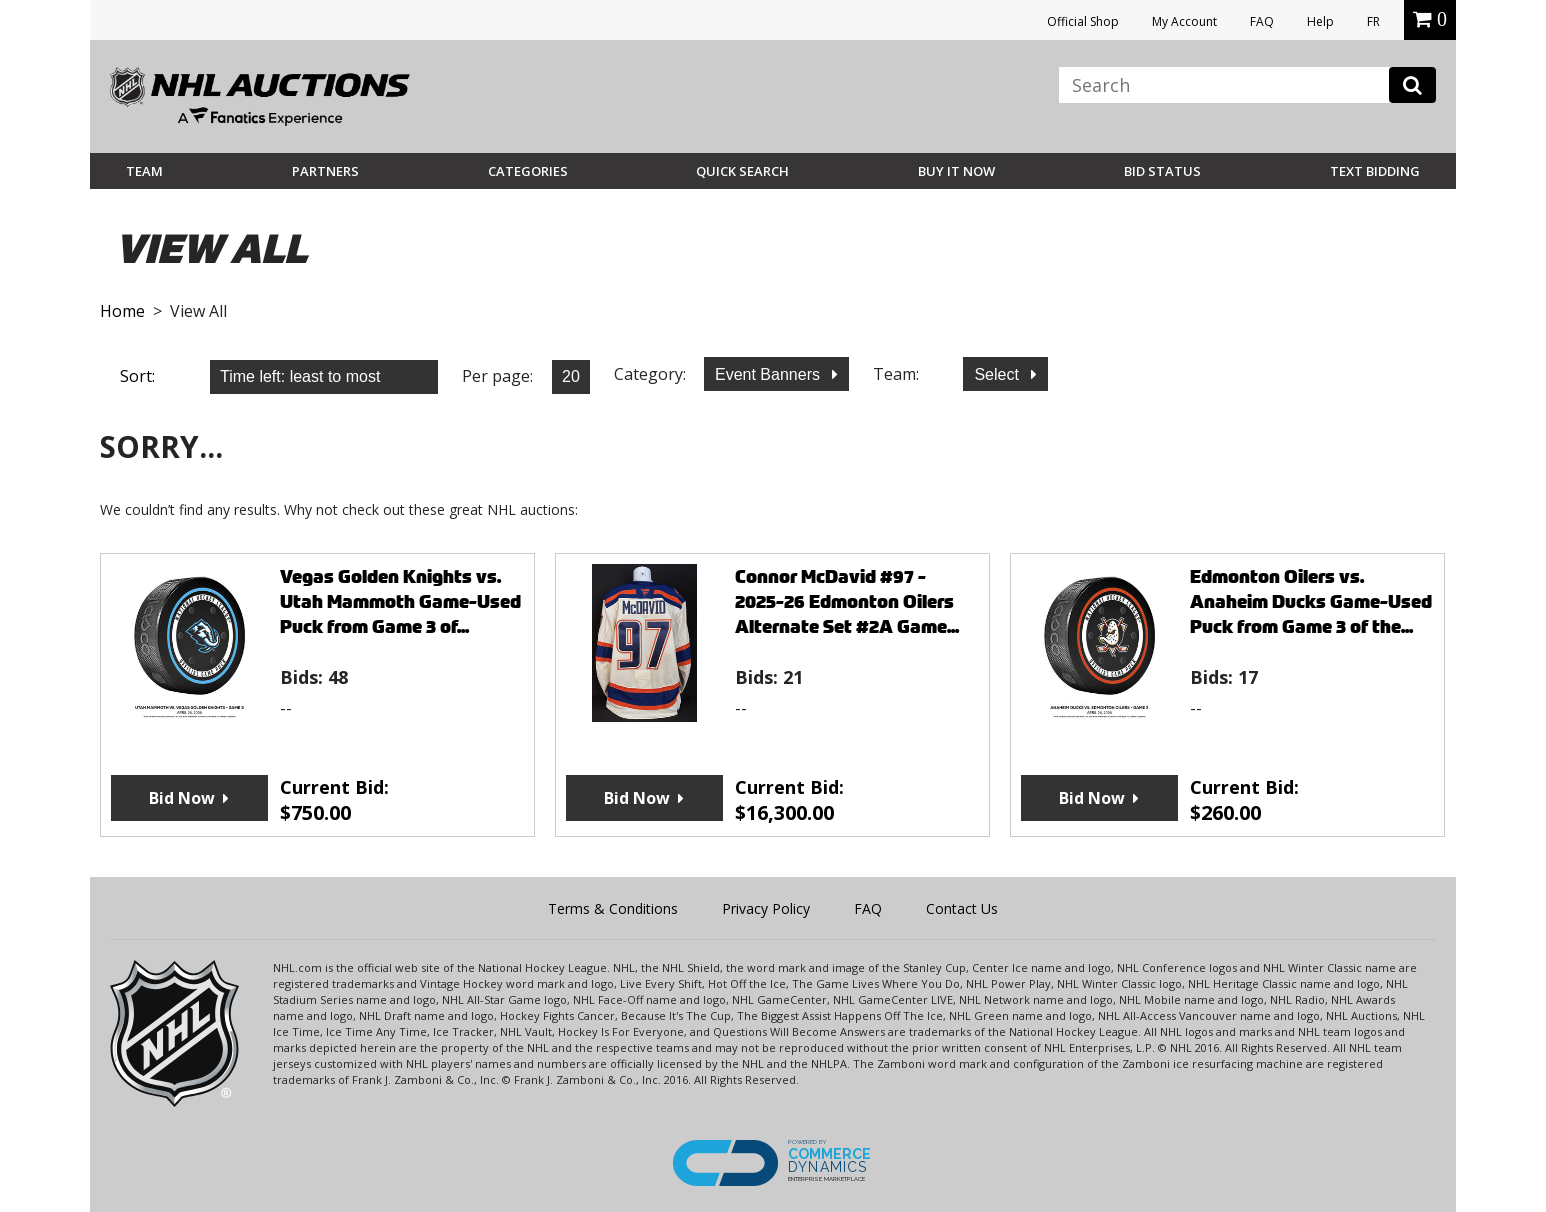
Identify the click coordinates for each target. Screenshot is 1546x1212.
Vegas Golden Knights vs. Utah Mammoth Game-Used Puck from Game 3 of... (400, 601)
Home (122, 311)
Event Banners (769, 374)
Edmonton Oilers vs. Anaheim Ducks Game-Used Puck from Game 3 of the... (1311, 601)
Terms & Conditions (613, 908)
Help (1320, 21)
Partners (325, 171)
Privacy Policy (766, 908)
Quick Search (742, 171)
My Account (1184, 21)
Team (144, 171)
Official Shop (1083, 21)
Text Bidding (1375, 171)
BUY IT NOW (956, 171)
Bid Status (1162, 171)
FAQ (1262, 21)
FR (1373, 21)
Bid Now (182, 798)
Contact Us (962, 908)
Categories (528, 171)
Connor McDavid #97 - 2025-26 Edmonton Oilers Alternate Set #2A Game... (847, 601)
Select (998, 374)
